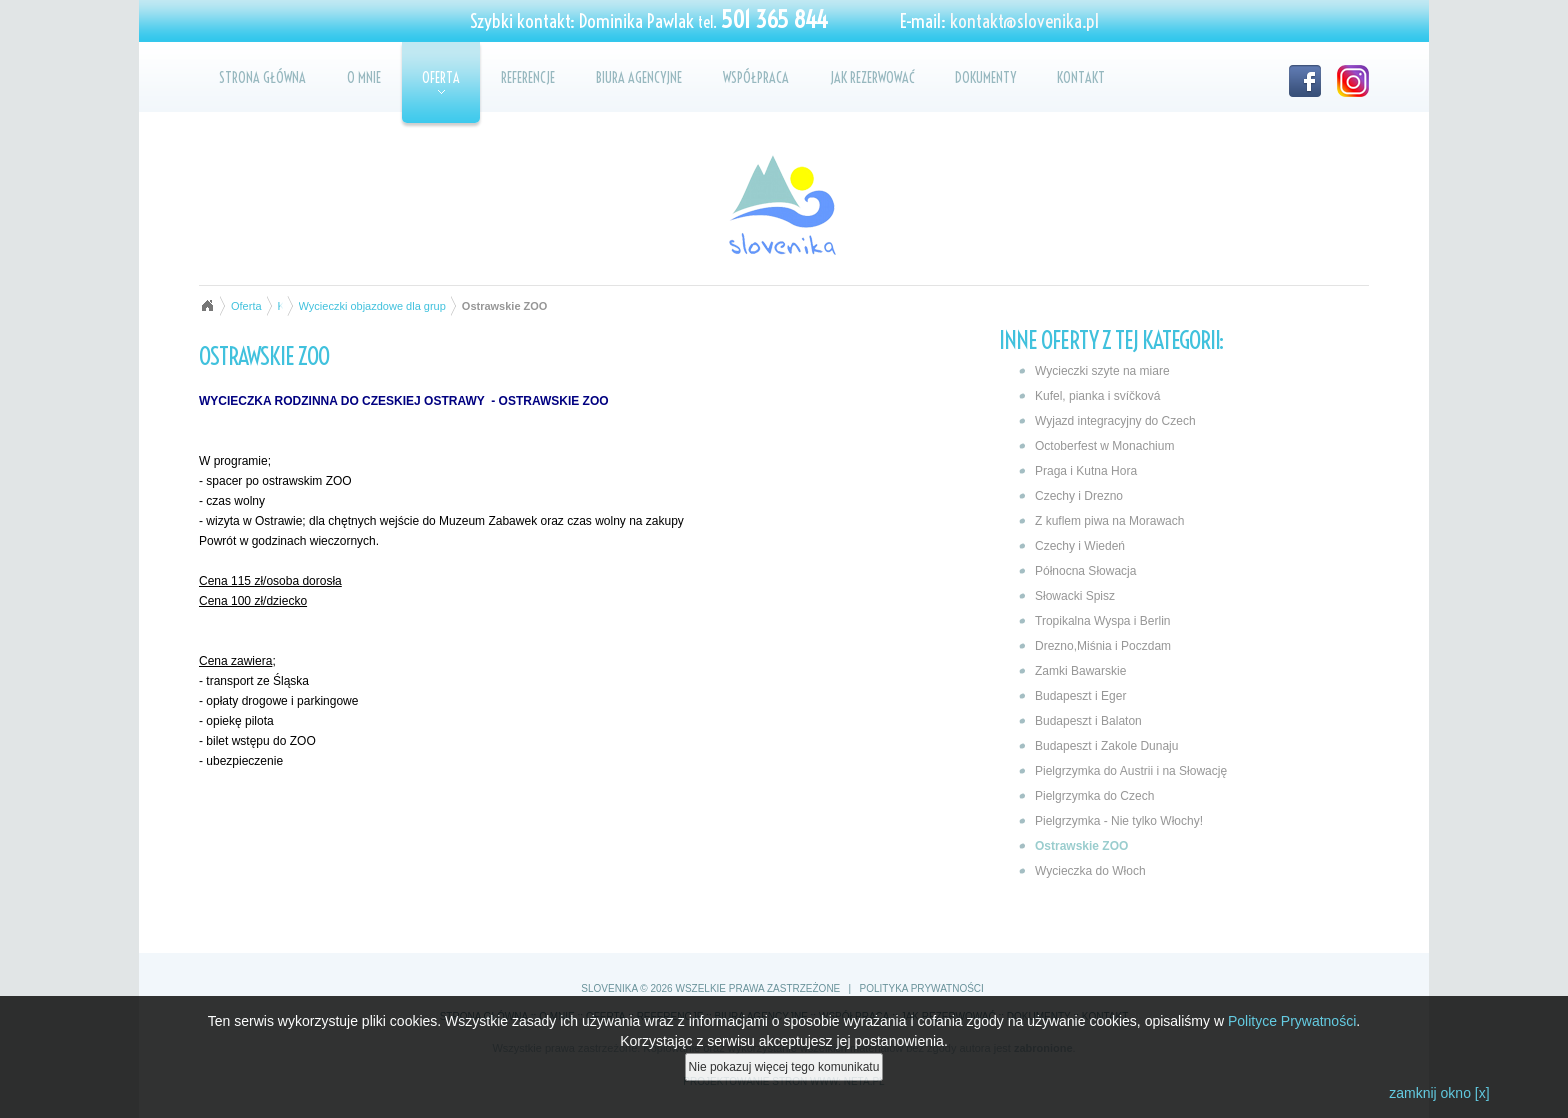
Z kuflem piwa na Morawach (1109, 521)
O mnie (364, 78)
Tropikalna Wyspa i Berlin (1103, 621)
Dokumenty (985, 78)
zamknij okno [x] (1439, 1095)
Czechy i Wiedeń (1080, 546)
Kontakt (1081, 78)
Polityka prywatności (922, 988)
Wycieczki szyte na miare (1102, 371)
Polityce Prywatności (1292, 1023)
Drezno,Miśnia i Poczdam (1103, 646)
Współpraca (756, 78)
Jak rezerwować (872, 78)
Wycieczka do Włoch (1090, 871)
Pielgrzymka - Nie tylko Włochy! (1119, 821)
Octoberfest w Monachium (1104, 446)
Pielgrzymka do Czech (1094, 796)
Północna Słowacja (1085, 571)
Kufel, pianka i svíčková (1097, 396)
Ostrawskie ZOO (1081, 846)
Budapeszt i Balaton (1088, 721)
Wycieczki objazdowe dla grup (372, 306)
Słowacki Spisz (1075, 596)
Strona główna (262, 78)
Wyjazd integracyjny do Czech (1115, 421)
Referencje (528, 78)
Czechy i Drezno (1079, 496)
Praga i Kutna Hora (1086, 471)
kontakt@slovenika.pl (1024, 21)
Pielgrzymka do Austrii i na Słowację (1131, 771)
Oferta (441, 81)
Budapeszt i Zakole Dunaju (1106, 746)
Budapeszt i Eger (1080, 696)
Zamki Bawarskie (1080, 671)
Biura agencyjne (639, 78)
